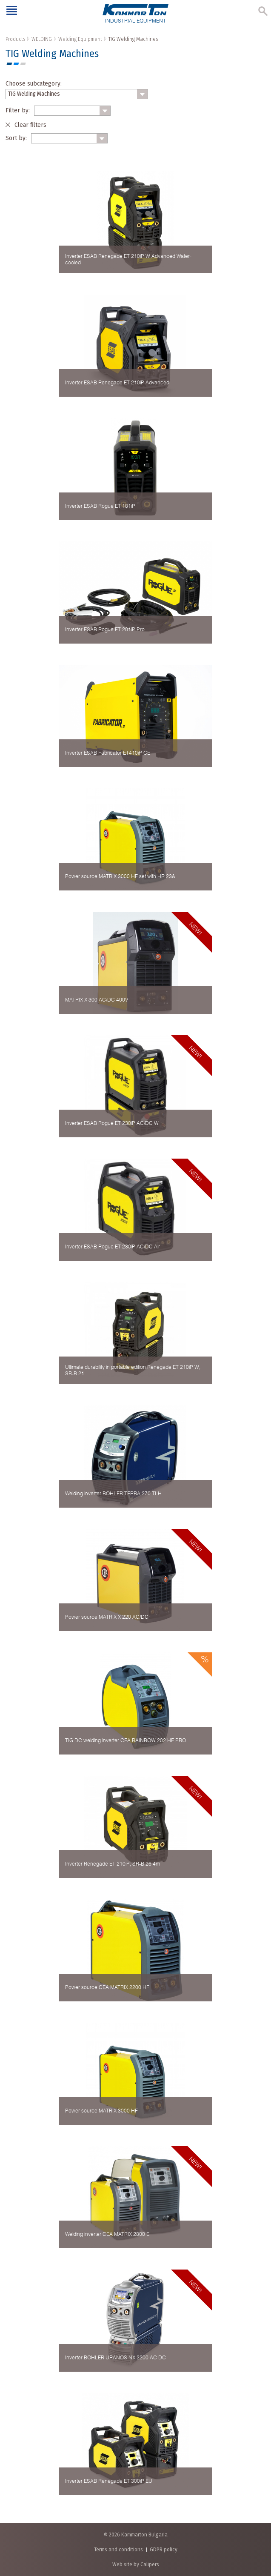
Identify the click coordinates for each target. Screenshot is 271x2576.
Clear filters (30, 125)
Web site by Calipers (135, 2564)
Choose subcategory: (34, 83)
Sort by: (16, 138)
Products (15, 39)
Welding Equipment (80, 39)
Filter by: (18, 110)
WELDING (41, 39)
